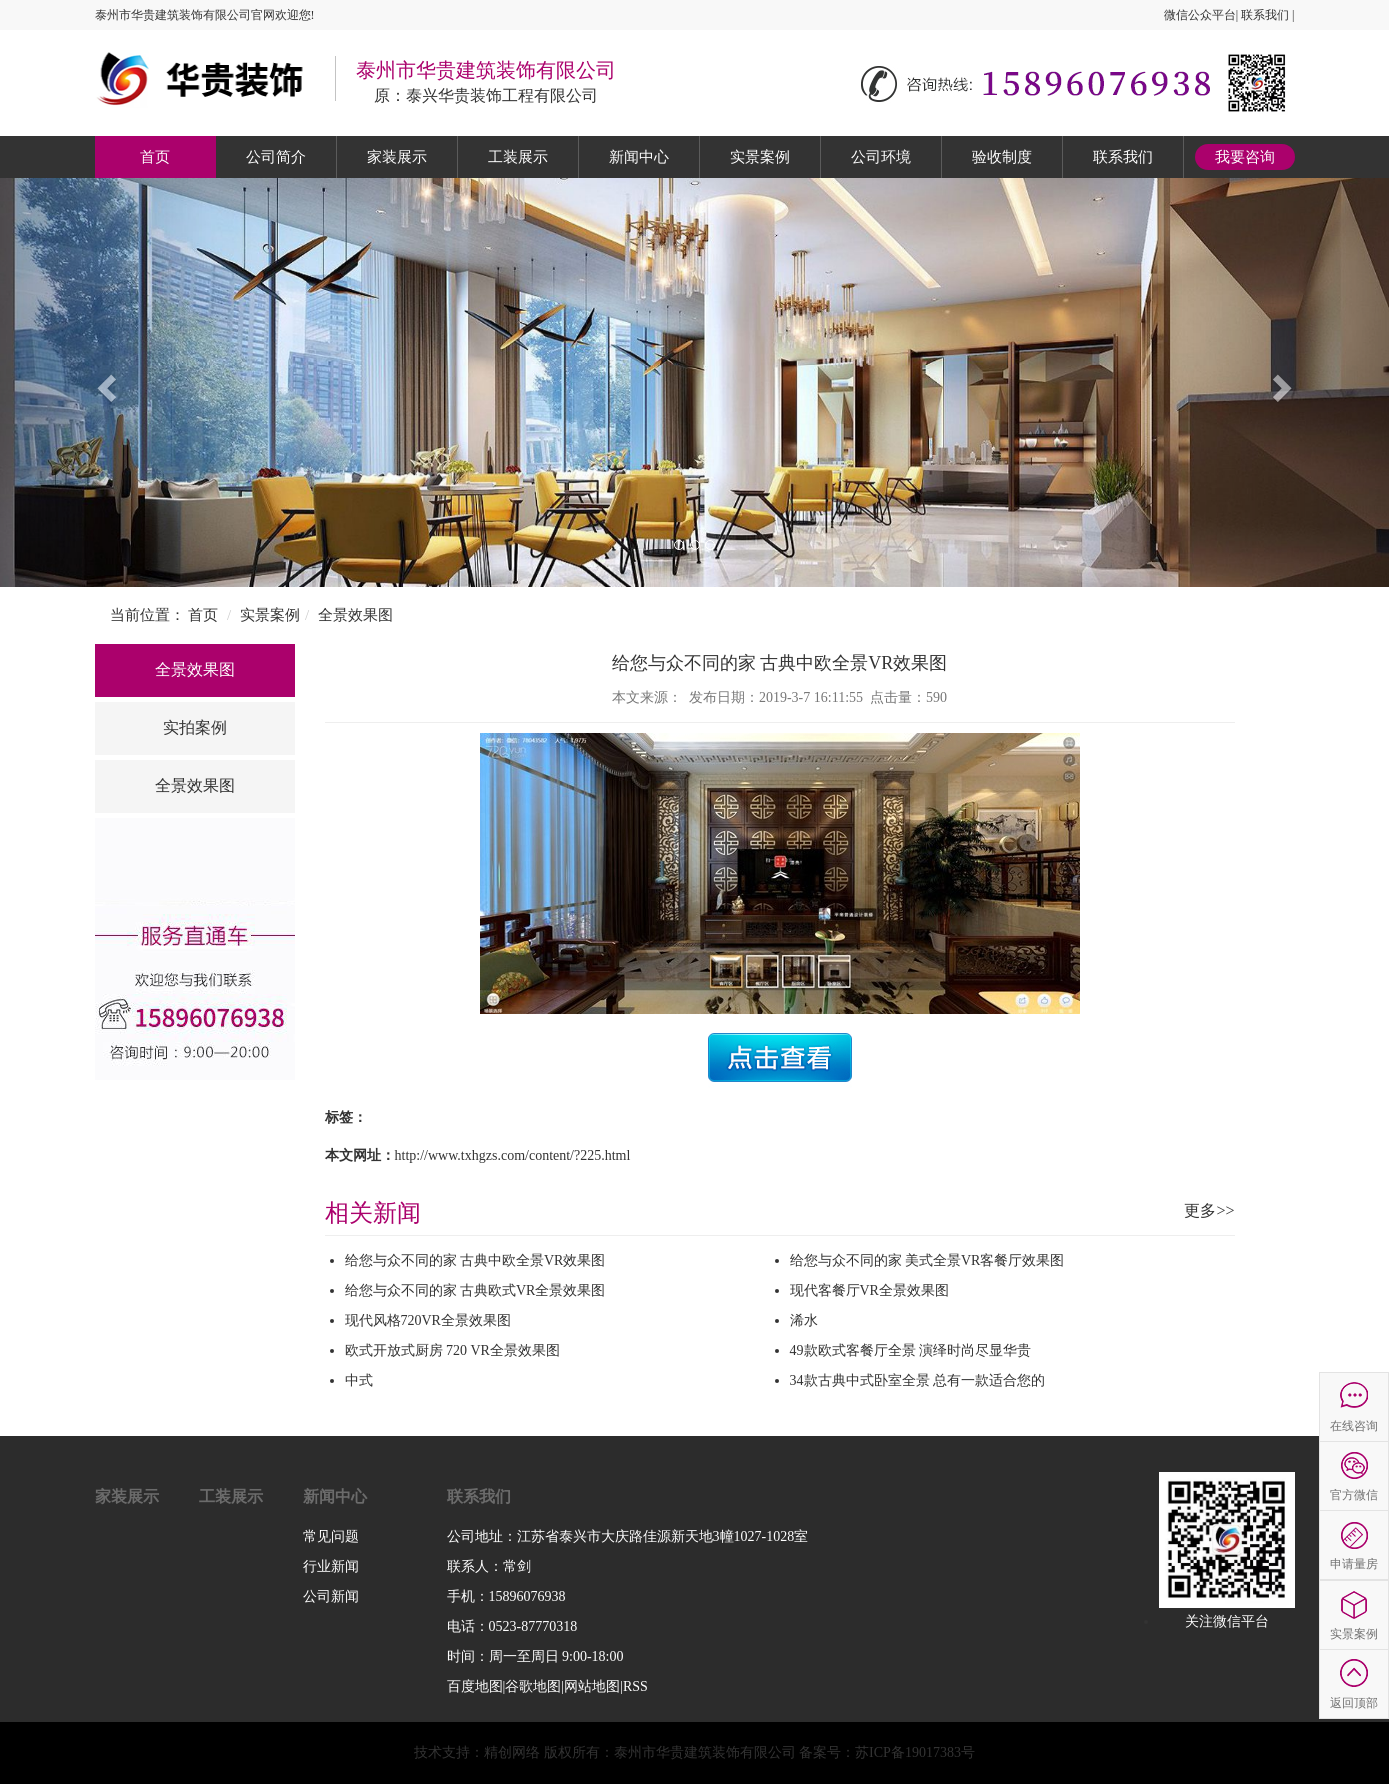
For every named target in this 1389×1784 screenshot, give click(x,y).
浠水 (804, 1320)
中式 (359, 1380)
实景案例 (760, 157)
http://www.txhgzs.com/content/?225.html (513, 1155)
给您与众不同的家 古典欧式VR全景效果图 (475, 1290)
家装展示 (397, 157)
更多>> (1209, 1210)
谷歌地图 (533, 1686)
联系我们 (1265, 15)
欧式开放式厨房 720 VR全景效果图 (452, 1350)
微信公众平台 (1200, 15)
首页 (155, 157)
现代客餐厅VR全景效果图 (869, 1290)
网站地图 (592, 1686)
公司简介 (276, 157)
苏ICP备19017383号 (915, 1752)
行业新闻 (331, 1566)
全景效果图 (355, 615)
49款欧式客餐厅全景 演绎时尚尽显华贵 (911, 1350)
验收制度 (1002, 157)
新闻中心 (639, 157)
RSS (635, 1686)
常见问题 (331, 1536)
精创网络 (512, 1752)
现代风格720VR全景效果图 (428, 1320)
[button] (104, 382)
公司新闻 (331, 1596)
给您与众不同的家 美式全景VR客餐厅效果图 (927, 1260)
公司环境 (881, 157)
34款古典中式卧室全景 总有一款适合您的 (918, 1380)
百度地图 (475, 1686)
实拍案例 (195, 727)
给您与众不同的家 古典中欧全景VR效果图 (475, 1260)
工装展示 (518, 157)
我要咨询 (1245, 157)
